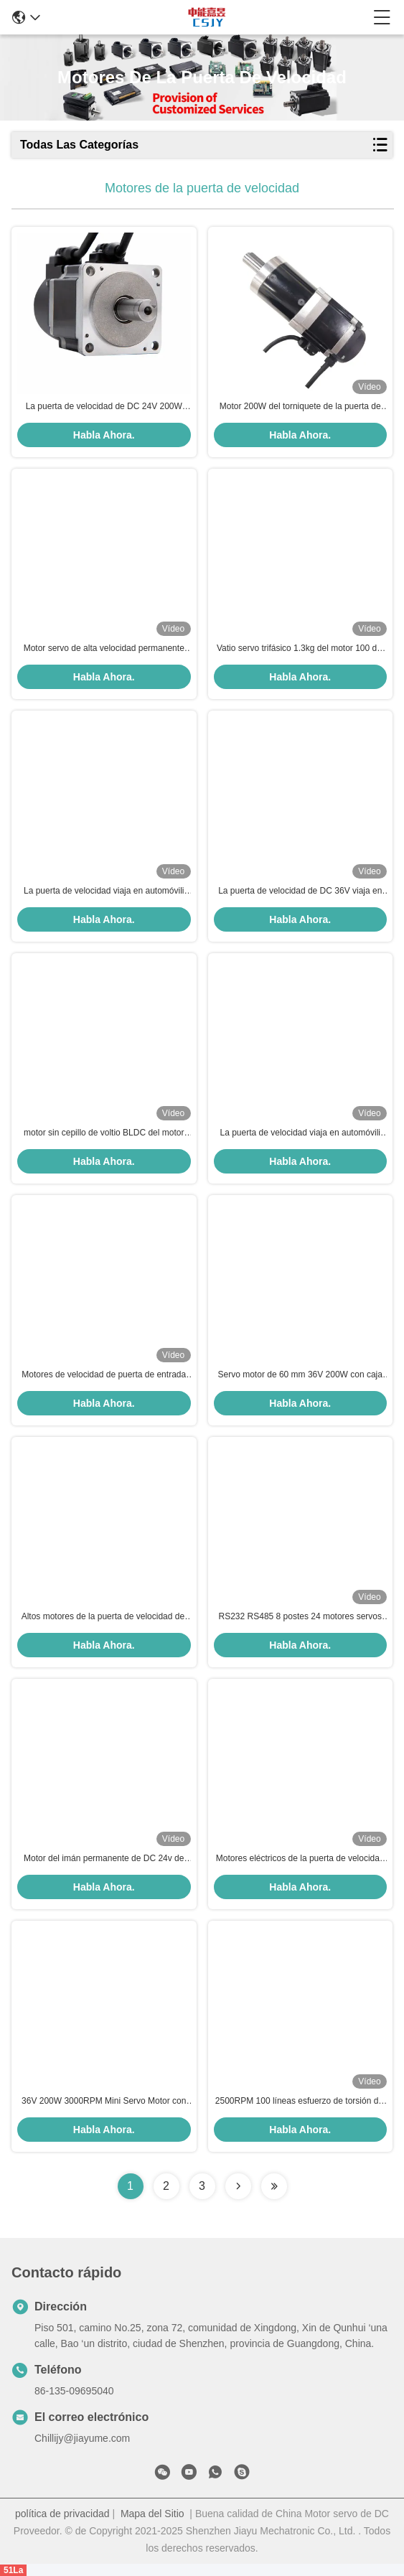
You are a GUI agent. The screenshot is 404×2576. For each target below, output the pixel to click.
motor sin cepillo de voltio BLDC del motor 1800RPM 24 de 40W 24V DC (104, 1133)
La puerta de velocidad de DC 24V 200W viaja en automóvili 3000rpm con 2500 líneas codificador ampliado (104, 407)
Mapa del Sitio (152, 2513)
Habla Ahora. (104, 435)
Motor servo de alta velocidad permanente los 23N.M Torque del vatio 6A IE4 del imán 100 (104, 649)
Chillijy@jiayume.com (82, 2438)
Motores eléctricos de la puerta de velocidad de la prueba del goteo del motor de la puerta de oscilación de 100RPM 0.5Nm (300, 1859)
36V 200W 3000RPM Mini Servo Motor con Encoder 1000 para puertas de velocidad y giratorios (104, 2101)
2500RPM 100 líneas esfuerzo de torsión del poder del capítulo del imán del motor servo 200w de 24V (300, 2101)
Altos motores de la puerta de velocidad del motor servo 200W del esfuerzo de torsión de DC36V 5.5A (103, 1617)
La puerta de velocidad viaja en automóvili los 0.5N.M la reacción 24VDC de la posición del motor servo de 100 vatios (300, 1133)
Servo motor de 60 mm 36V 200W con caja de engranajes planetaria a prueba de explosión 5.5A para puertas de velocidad (300, 1375)
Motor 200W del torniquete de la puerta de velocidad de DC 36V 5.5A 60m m (300, 407)
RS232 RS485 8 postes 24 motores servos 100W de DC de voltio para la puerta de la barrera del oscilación (300, 1617)
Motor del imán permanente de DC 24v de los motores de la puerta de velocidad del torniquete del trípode (104, 1859)
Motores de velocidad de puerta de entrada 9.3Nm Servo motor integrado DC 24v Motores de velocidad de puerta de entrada (104, 1375)
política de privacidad (62, 2513)
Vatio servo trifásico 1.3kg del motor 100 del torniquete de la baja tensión (300, 649)
